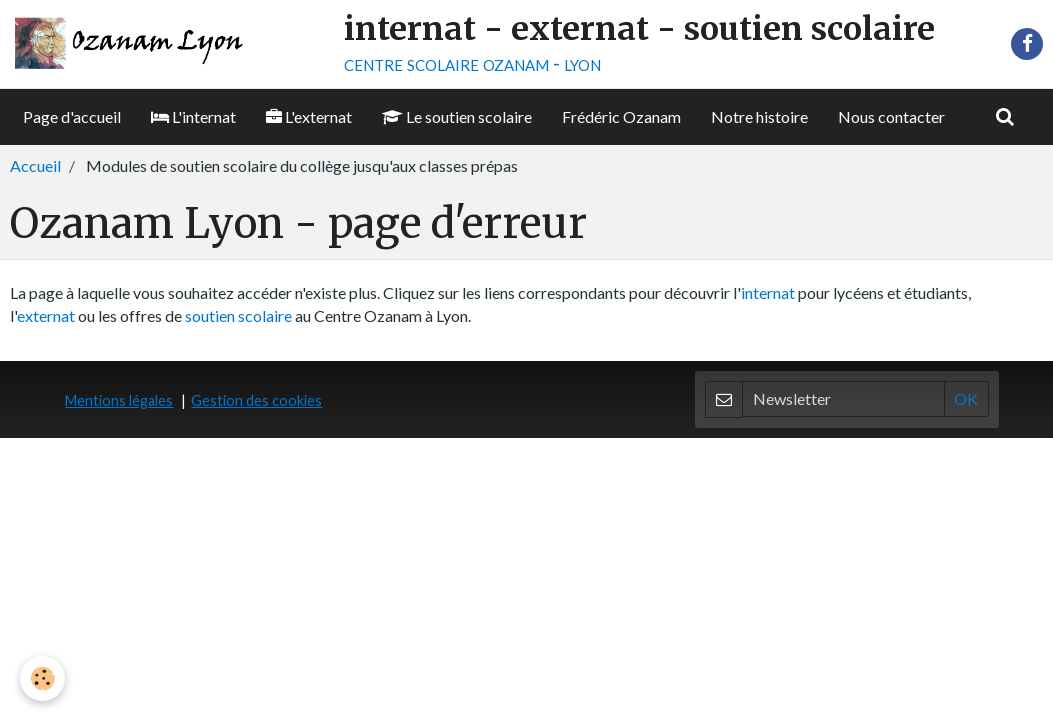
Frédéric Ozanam (621, 116)
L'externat (309, 116)
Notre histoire (759, 116)
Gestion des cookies (256, 400)
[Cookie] (42, 678)
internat (768, 292)
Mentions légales (119, 400)
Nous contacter (891, 116)
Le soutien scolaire (457, 116)
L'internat (193, 116)
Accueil (35, 165)
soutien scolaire (238, 315)
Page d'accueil (72, 116)
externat (46, 315)
